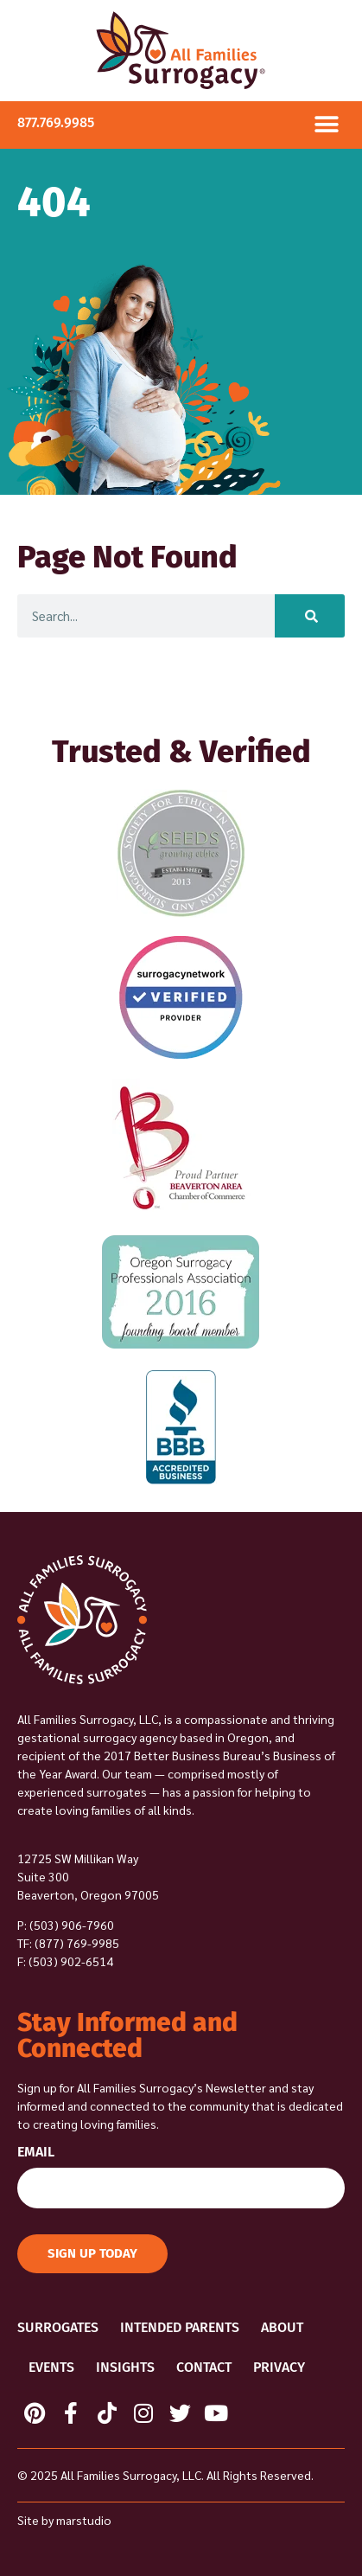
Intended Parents (179, 2327)
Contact (204, 2367)
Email (35, 2152)
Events (51, 2367)
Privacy (279, 2367)
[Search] (310, 616)
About (282, 2327)
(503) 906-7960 (71, 1924)
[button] (326, 125)
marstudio (83, 2520)
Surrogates (57, 2327)
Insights (125, 2367)
